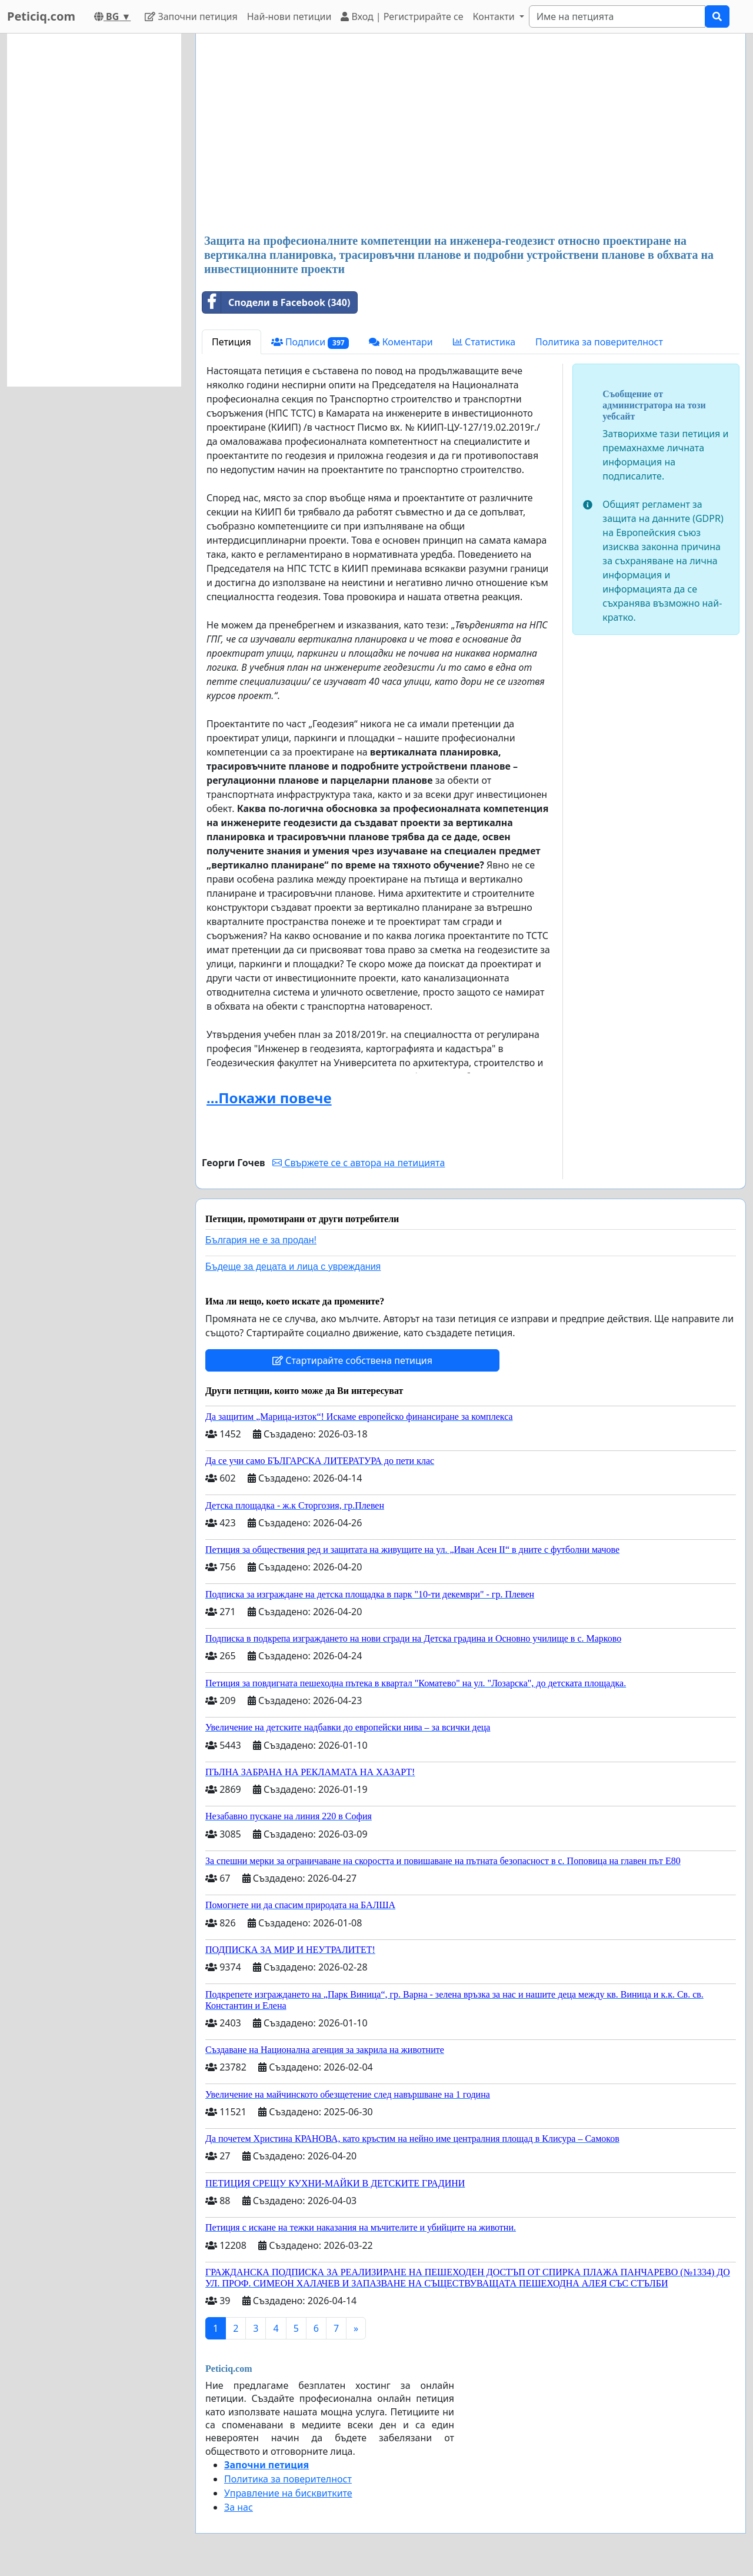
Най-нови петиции (289, 16)
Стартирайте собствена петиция (352, 1360)
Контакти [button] (494, 16)
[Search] (617, 16)
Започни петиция (191, 16)
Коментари (400, 341)
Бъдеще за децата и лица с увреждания (293, 1267)
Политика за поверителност (599, 341)
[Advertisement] (470, 134)
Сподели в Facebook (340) (276, 302)
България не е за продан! (260, 1240)
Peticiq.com (41, 16)
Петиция (231, 341)
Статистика (484, 341)
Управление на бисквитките (288, 2493)
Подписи (310, 342)
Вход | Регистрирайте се (402, 16)
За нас (238, 2507)
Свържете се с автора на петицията (358, 1162)
